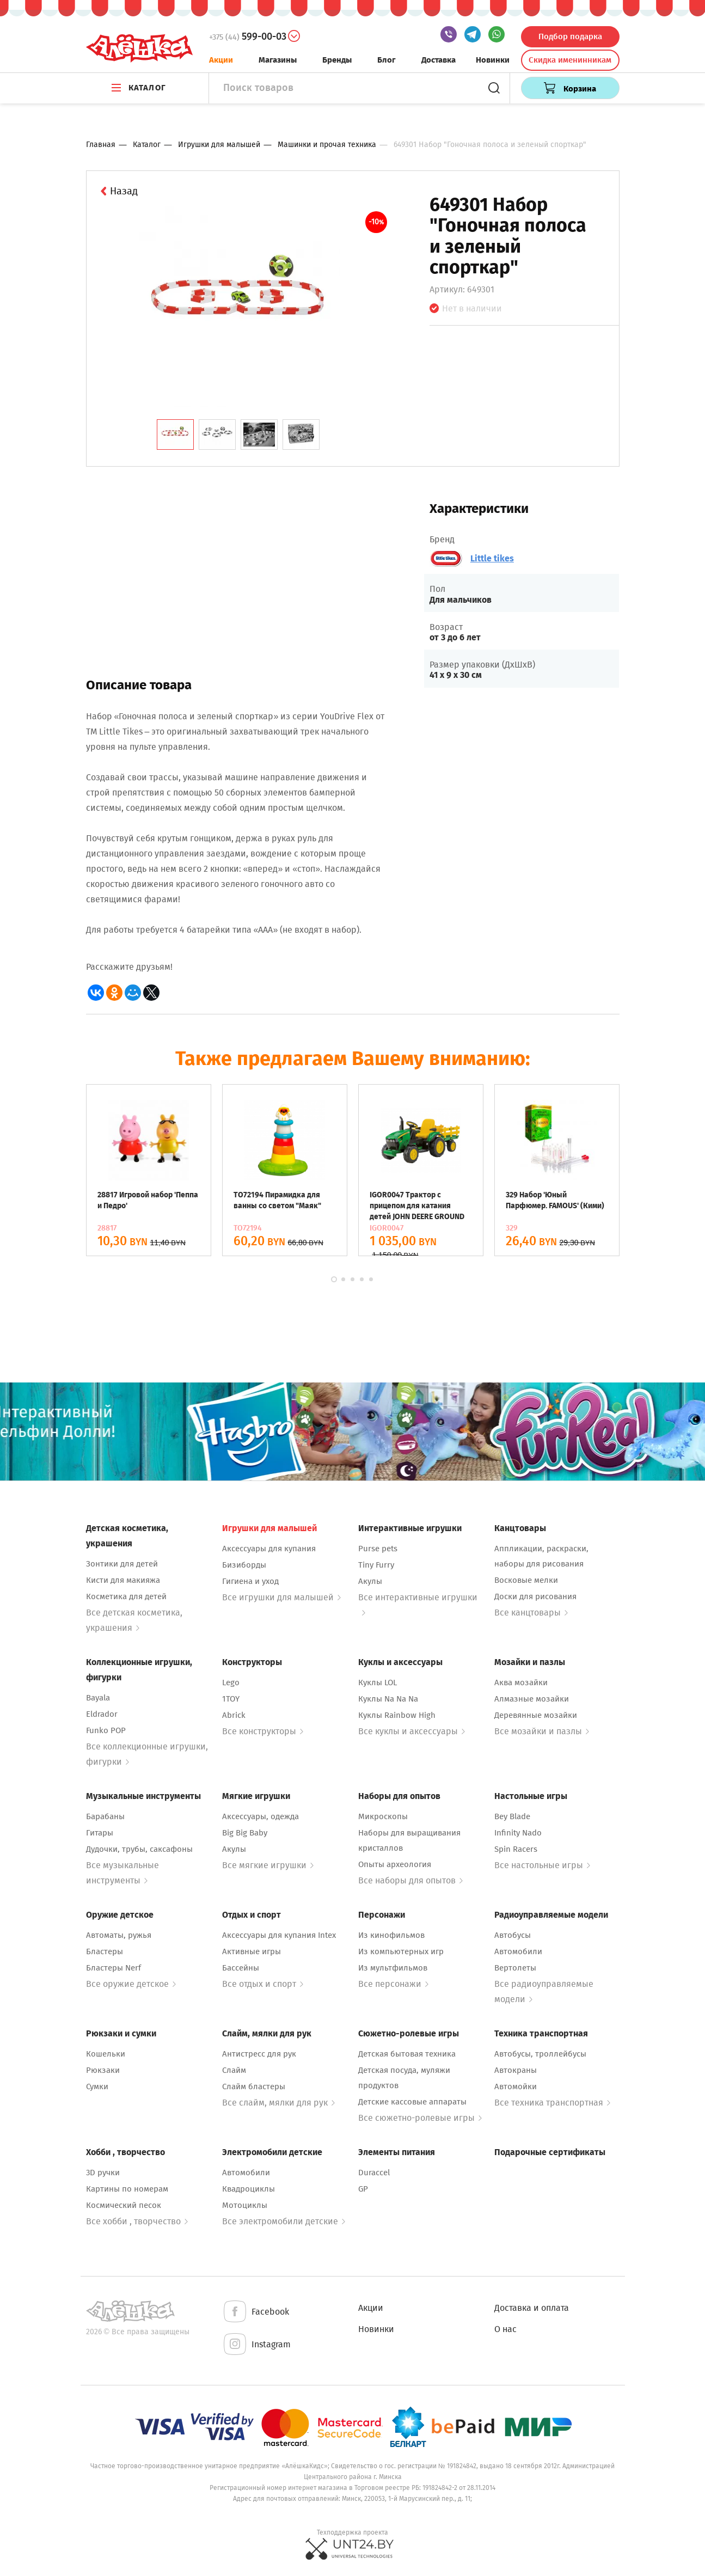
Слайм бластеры (253, 2086)
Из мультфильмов (392, 1968)
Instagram (256, 2345)
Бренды (337, 60)
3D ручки (103, 2172)
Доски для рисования (535, 1596)
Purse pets (377, 1548)
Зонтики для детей (122, 1564)
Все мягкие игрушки (268, 1865)
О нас (505, 2329)
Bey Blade (512, 1816)
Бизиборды (244, 1565)
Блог (386, 60)
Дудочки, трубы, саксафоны (139, 1849)
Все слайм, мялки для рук (278, 2102)
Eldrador (102, 1714)
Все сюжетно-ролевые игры (420, 2118)
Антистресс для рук (259, 2054)
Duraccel (374, 2172)
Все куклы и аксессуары (411, 1731)
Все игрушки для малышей (281, 1597)
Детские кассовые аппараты (412, 2102)
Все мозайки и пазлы (541, 1731)
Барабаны (105, 1816)
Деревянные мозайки (535, 1715)
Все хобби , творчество (137, 2221)
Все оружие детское (131, 1984)
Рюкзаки (103, 2070)
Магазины (278, 60)
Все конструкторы (262, 1731)
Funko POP (106, 1730)
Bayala (98, 1698)
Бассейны (240, 1968)
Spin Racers (515, 1849)
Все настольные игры (542, 1865)
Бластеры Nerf (113, 1968)
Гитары (99, 1833)
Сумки (97, 2086)
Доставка (438, 60)
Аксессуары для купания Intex (279, 1935)
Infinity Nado (518, 1833)
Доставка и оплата (531, 2308)
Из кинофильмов (391, 1935)
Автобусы (512, 1935)
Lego (231, 1682)
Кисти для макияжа (123, 1580)
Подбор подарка (570, 36)
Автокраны (515, 2070)
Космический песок (123, 2205)
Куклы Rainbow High (397, 1715)
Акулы (370, 1581)
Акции (221, 60)
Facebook (255, 2312)
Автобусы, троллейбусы (540, 2054)
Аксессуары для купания (269, 1548)
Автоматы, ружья (118, 1935)
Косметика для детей (126, 1596)
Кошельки (105, 2054)
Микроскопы (383, 1816)
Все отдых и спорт (262, 1984)
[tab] (175, 434)
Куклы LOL (377, 1682)
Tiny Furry (376, 1565)
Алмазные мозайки (531, 1699)
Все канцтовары (531, 1612)
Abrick (234, 1715)
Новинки (493, 60)
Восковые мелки (526, 1580)
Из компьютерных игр (401, 1951)
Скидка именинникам (570, 60)
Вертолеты (515, 1968)
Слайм (234, 2070)
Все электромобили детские (283, 2221)
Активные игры (251, 1951)
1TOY (231, 1699)
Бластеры (104, 1951)
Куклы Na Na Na (388, 1699)
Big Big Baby (244, 1833)
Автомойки (515, 2086)
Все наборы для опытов (410, 1880)
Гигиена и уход (250, 1581)
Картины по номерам (127, 2189)
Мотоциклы (244, 2205)
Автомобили (518, 1951)
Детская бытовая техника (407, 2054)
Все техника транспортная (552, 2102)
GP (363, 2189)
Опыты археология (394, 1864)
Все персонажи (393, 1984)
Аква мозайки (521, 1682)
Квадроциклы (248, 2189)
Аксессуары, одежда (260, 1816)
